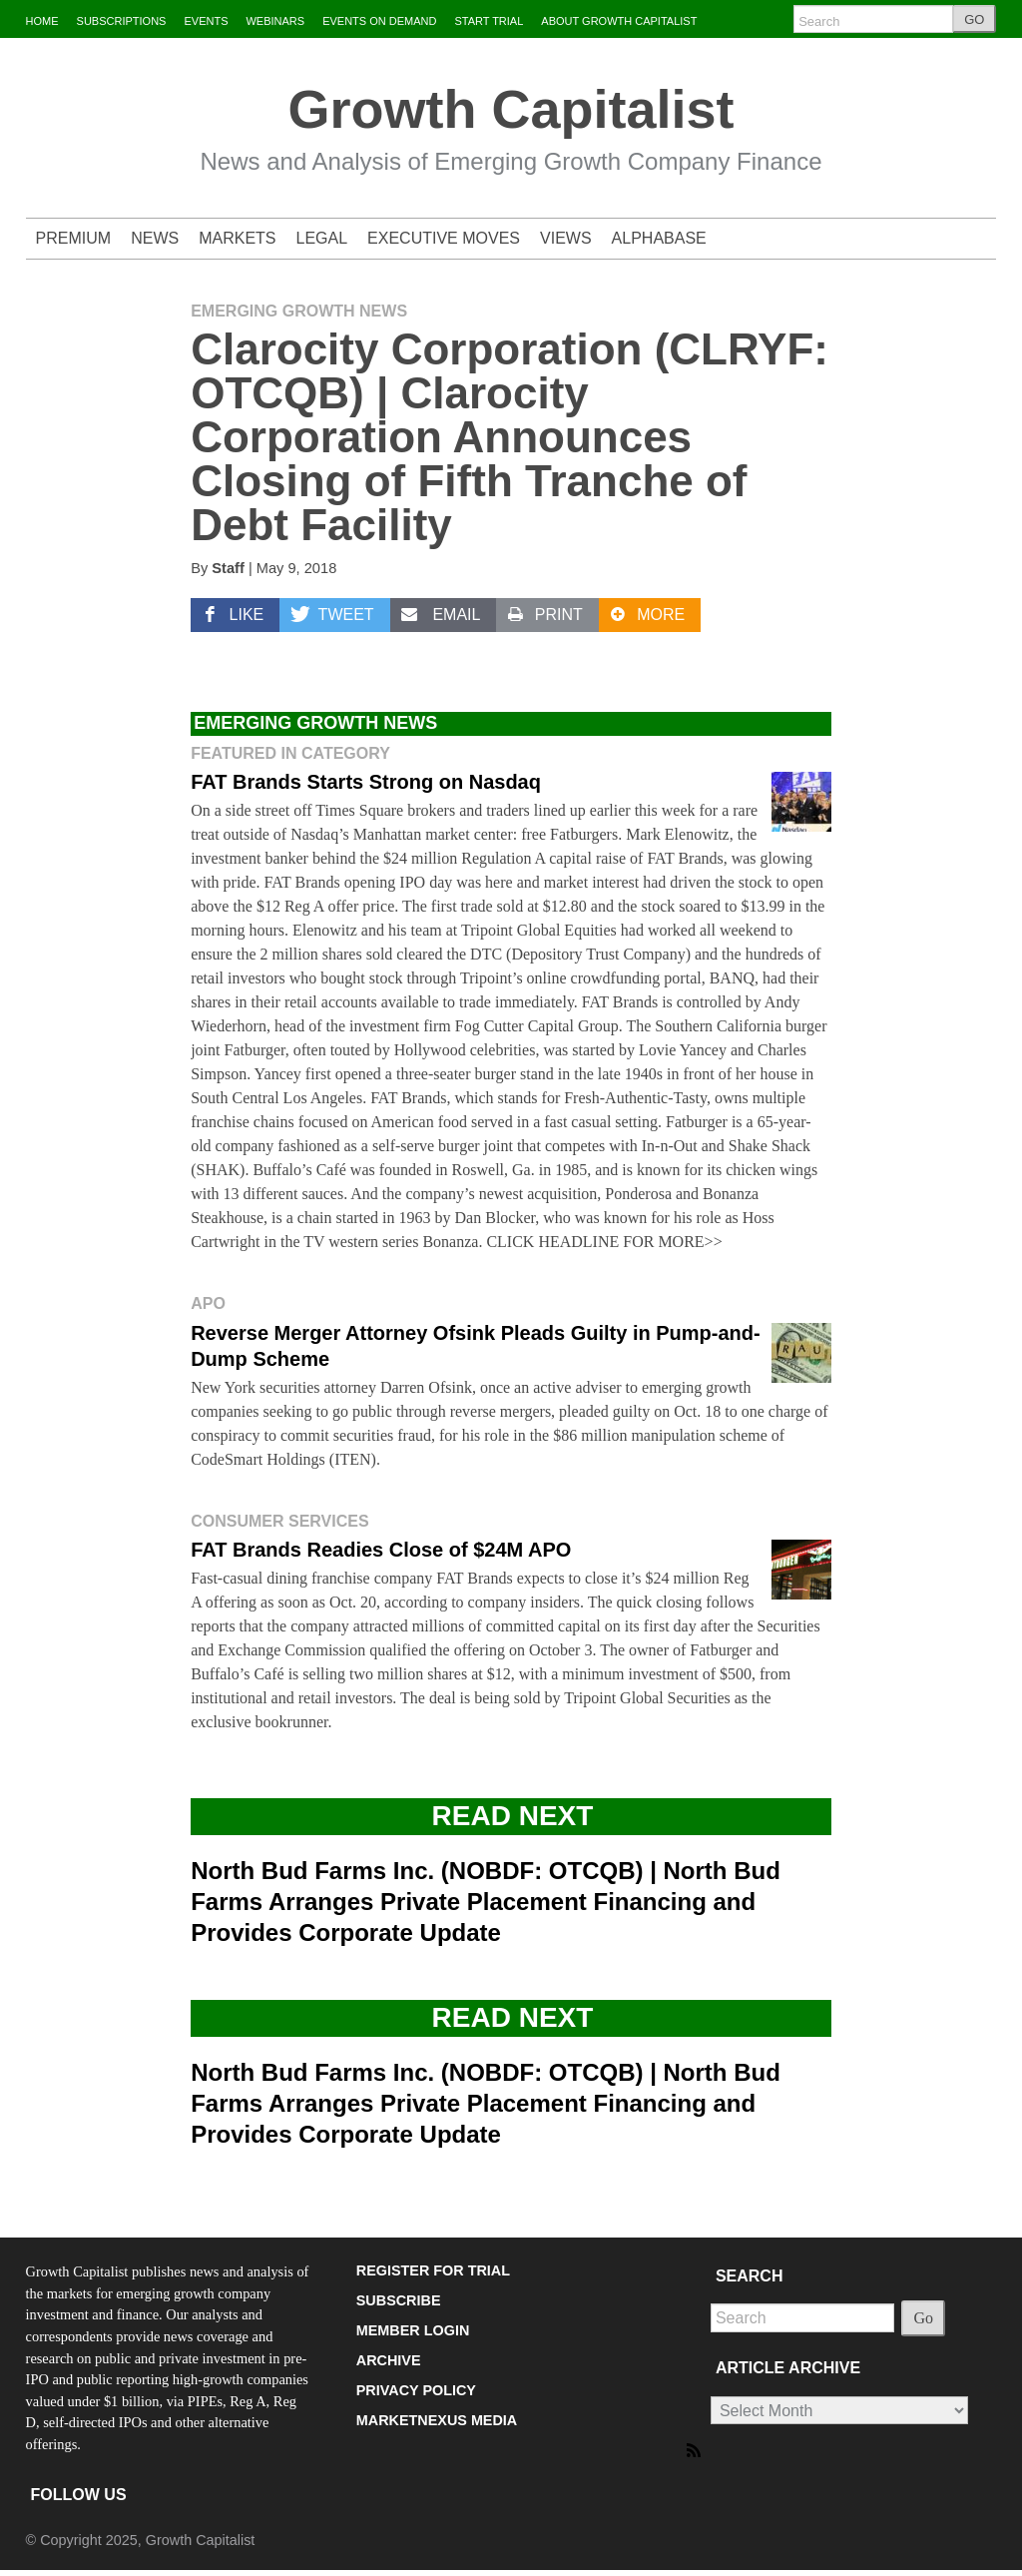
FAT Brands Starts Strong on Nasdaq (366, 782)
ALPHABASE (659, 238)
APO (208, 1303)
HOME (42, 21)
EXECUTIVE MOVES (443, 238)
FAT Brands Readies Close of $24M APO (381, 1550)
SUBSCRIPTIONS (122, 21)
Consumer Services (279, 1521)
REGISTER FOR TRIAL (433, 2270)
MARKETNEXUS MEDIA (437, 2420)
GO (974, 19)
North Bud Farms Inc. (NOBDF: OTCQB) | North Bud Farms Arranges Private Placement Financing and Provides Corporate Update (485, 1901)
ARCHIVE (388, 2360)
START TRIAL (488, 21)
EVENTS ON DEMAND (379, 21)
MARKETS (237, 238)
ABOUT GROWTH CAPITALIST (619, 21)
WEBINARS (275, 21)
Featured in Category (290, 753)
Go (923, 2317)
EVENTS (206, 21)
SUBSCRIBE (398, 2300)
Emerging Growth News (299, 311)
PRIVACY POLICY (416, 2390)
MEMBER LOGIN (413, 2330)
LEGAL (322, 238)
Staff (228, 568)
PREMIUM (74, 238)
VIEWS (566, 238)
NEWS (155, 238)
